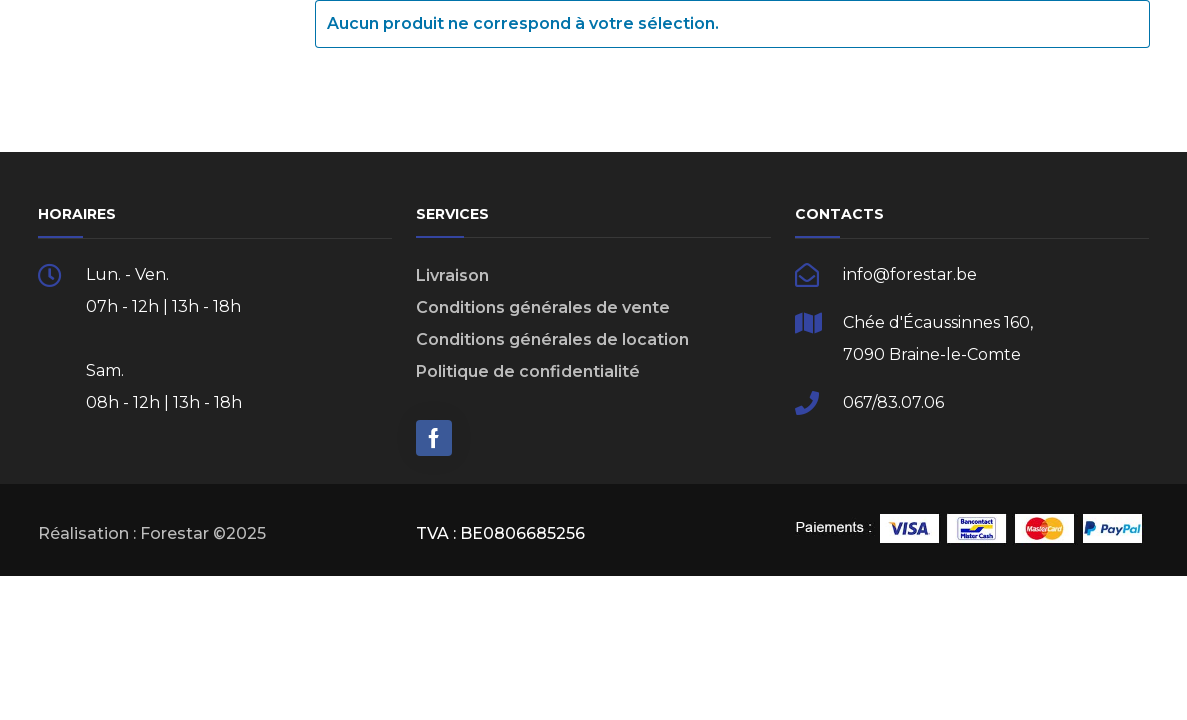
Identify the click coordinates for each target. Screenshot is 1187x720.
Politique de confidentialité (528, 371)
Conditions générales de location (552, 339)
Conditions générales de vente (543, 307)
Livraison (452, 275)
